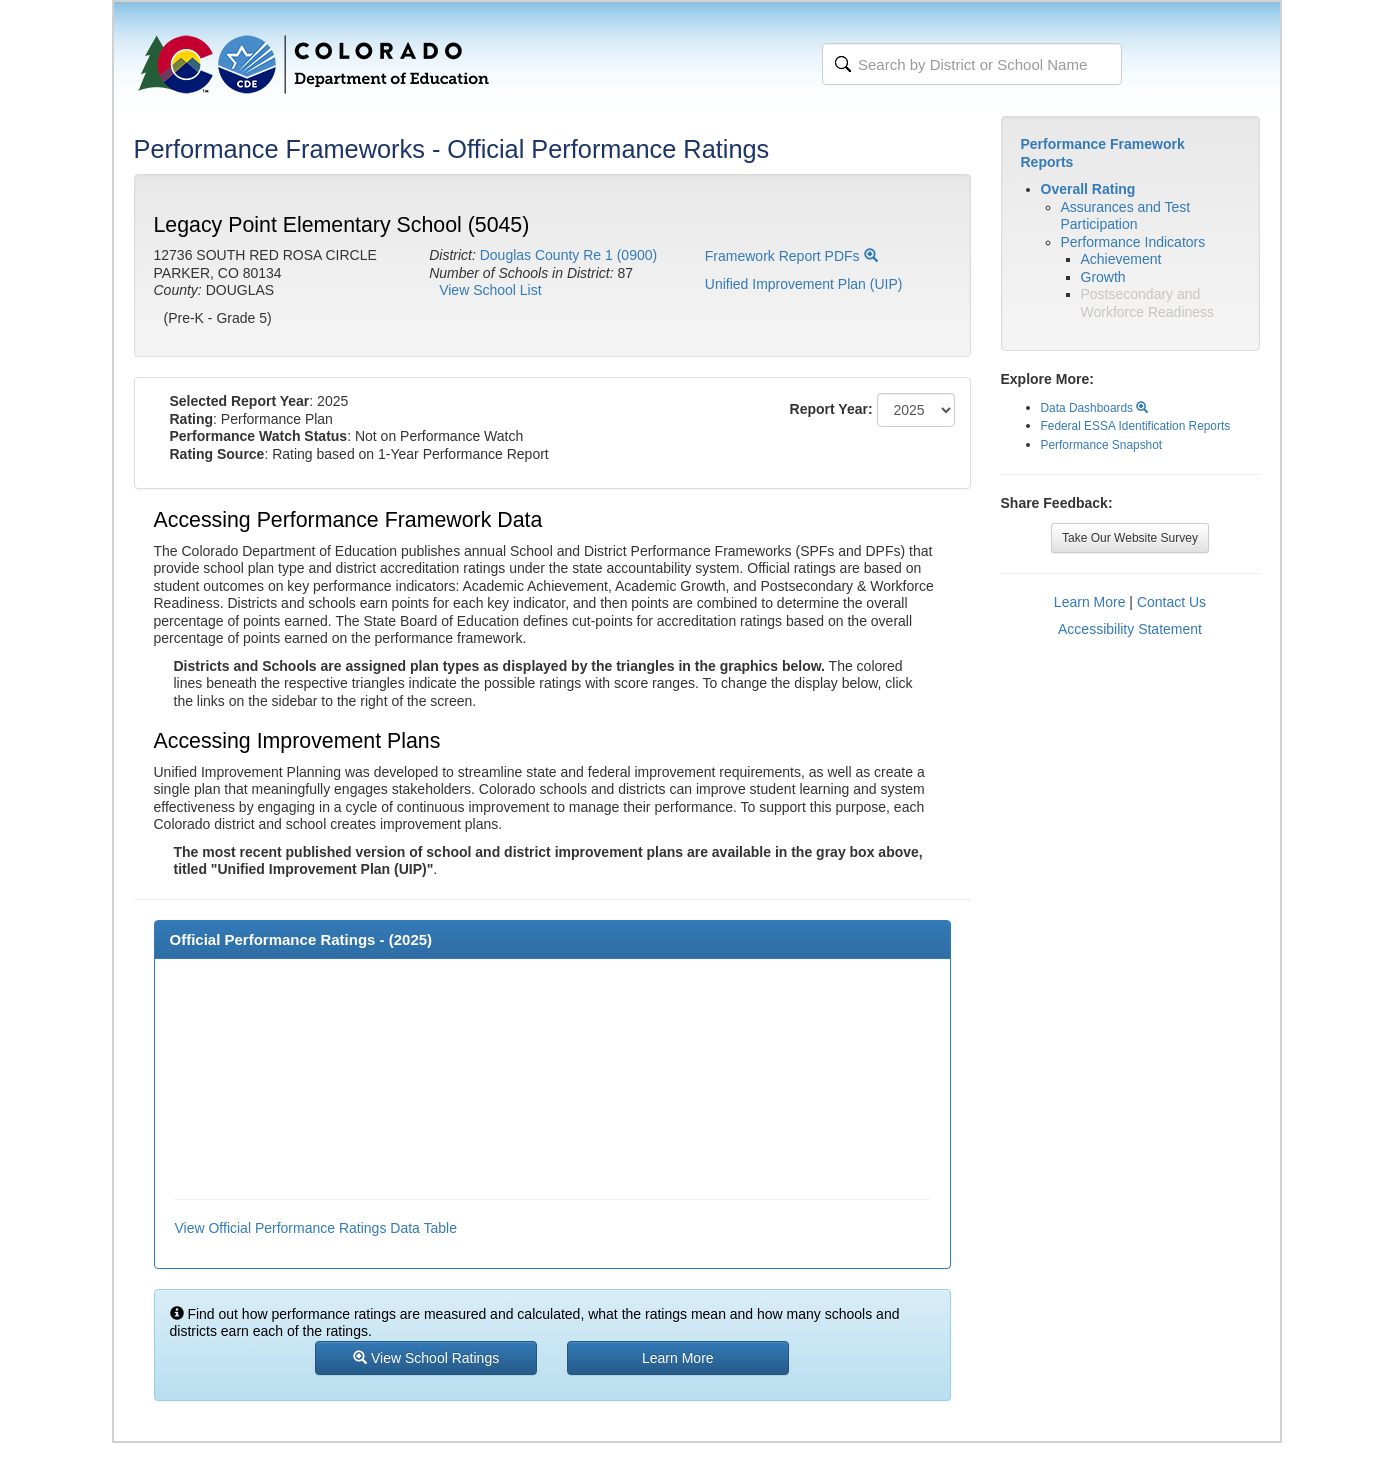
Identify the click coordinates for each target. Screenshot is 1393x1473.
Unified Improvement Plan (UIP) (804, 284)
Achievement (1121, 259)
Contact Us (1171, 602)
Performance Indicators (1133, 242)
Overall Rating (1088, 189)
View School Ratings (426, 1358)
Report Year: (831, 409)
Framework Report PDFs (791, 256)
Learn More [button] (678, 1358)
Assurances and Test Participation (1126, 216)
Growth (1103, 277)
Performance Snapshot (1102, 445)
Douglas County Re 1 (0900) (568, 255)
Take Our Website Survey (1130, 538)
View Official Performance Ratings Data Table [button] (316, 1228)
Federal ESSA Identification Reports (1136, 426)
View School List (490, 290)
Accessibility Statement (1130, 629)
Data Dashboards (1095, 408)
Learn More (1090, 602)
